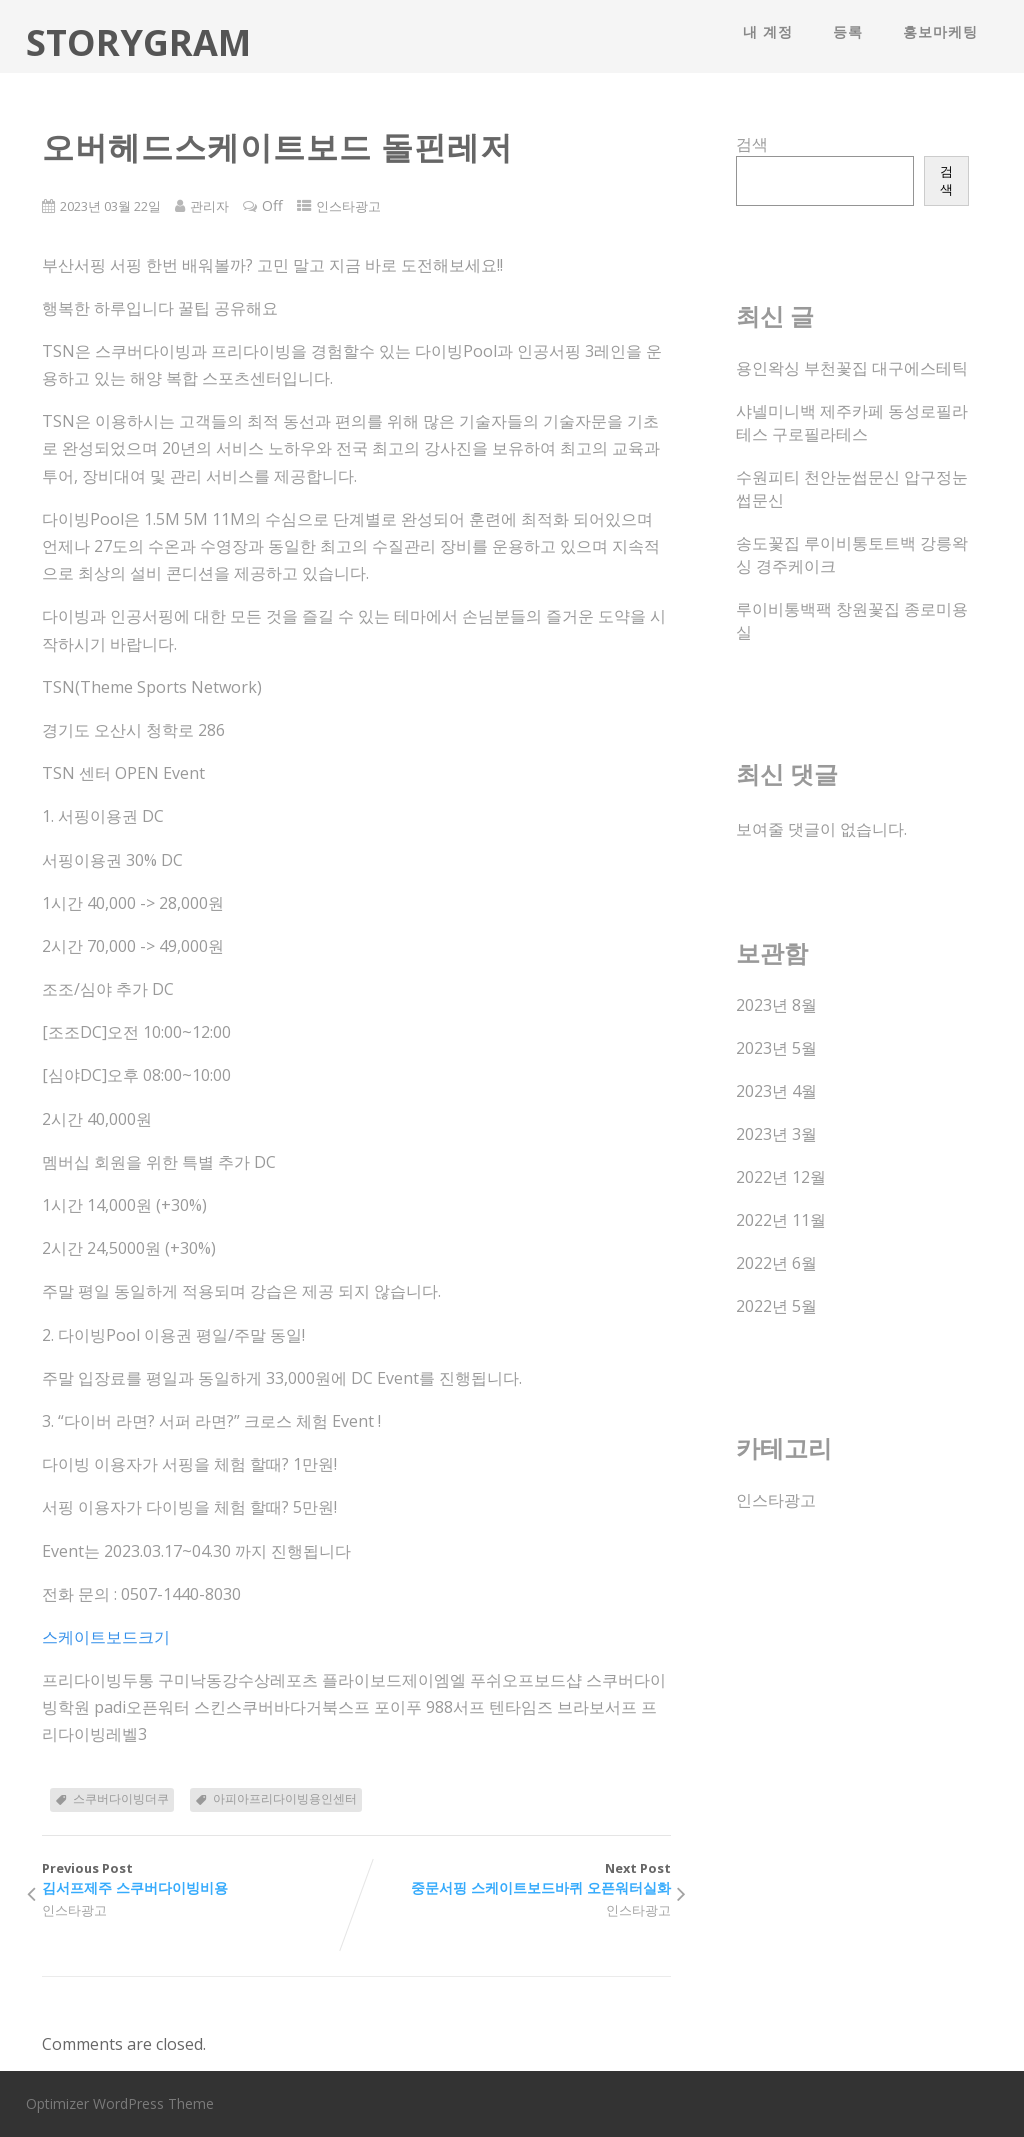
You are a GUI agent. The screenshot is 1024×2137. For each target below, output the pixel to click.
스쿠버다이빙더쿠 (121, 1798)
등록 (848, 31)
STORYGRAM (138, 42)
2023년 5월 (776, 1048)
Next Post (513, 1878)
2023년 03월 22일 (110, 206)
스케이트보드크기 (106, 1637)
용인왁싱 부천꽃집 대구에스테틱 (852, 368)
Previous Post (199, 1878)
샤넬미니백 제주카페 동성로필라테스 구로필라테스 (852, 422)
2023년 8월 (776, 1005)
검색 (752, 144)
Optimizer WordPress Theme (120, 2103)
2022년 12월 (781, 1177)
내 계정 (768, 31)
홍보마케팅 (940, 31)
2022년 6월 (776, 1263)
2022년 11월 (781, 1220)
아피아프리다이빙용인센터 (285, 1798)
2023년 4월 (776, 1091)
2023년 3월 (776, 1134)
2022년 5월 (776, 1306)
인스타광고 (348, 206)
